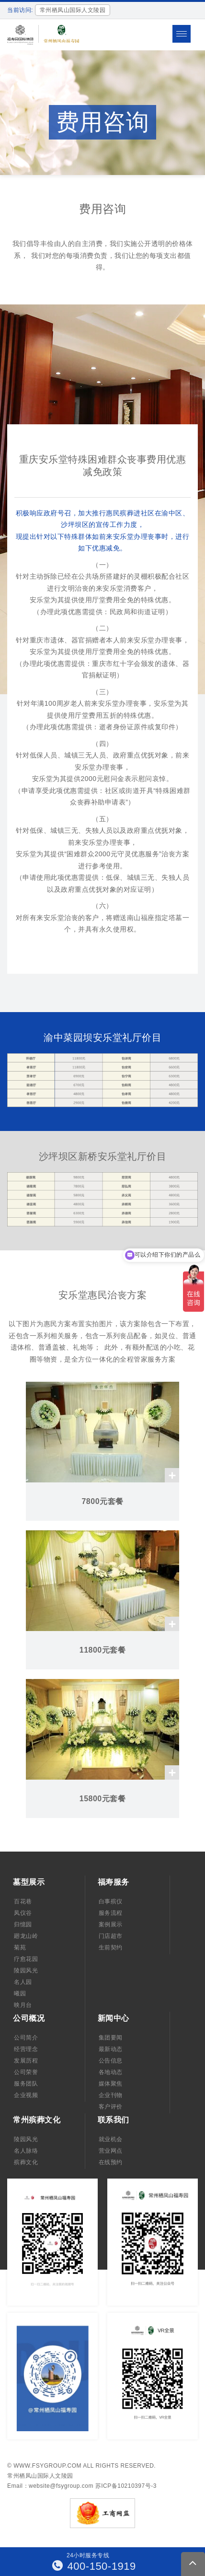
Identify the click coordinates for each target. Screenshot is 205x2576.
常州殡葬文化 (36, 2120)
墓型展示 (29, 1882)
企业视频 (26, 2095)
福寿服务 (113, 1882)
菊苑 (20, 1947)
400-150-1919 (94, 2566)
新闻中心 (113, 2018)
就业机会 (111, 2139)
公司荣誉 (26, 2072)
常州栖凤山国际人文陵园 (40, 2475)
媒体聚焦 (111, 2083)
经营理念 (26, 2049)
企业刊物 (111, 2095)
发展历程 (26, 2060)
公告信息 (111, 2060)
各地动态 (111, 2072)
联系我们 (113, 2120)
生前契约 (111, 1947)
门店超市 (111, 1936)
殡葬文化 (26, 2162)
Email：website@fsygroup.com (50, 2486)
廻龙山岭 (26, 1936)
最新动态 (111, 2049)
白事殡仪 (111, 1901)
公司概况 (29, 2018)
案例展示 (111, 1924)
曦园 (20, 1993)
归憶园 (23, 1924)
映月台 (23, 2005)
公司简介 (26, 2037)
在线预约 (111, 2162)
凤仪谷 (23, 1913)
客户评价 (111, 2106)
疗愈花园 (26, 1959)
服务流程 (111, 1913)
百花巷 (23, 1901)
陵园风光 (26, 1970)
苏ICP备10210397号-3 (126, 2486)
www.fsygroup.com (47, 2465)
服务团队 (26, 2083)
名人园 (23, 1982)
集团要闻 (111, 2037)
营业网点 (111, 2150)
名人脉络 (26, 2150)
